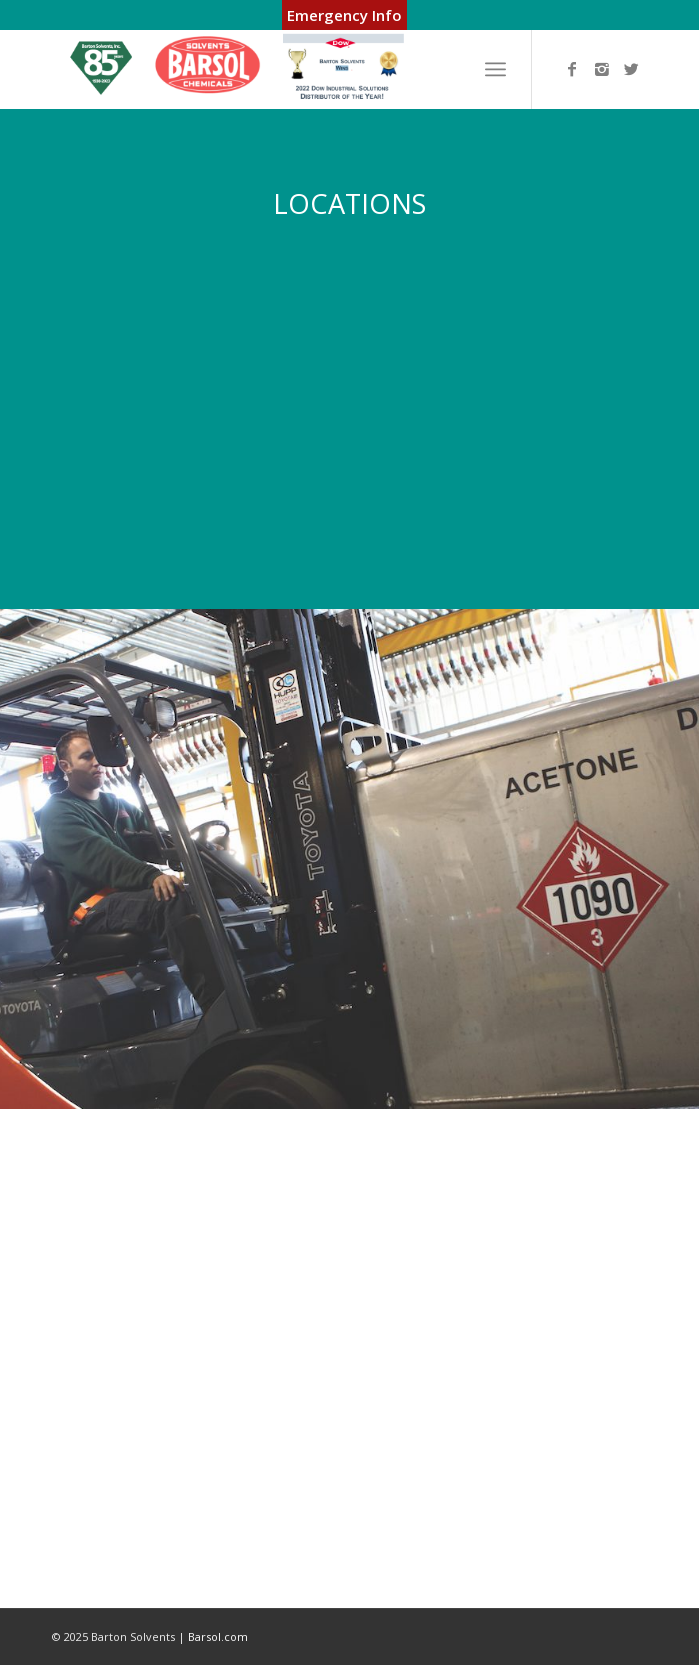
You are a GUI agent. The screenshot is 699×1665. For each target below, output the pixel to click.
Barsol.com (218, 1636)
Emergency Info (344, 15)
